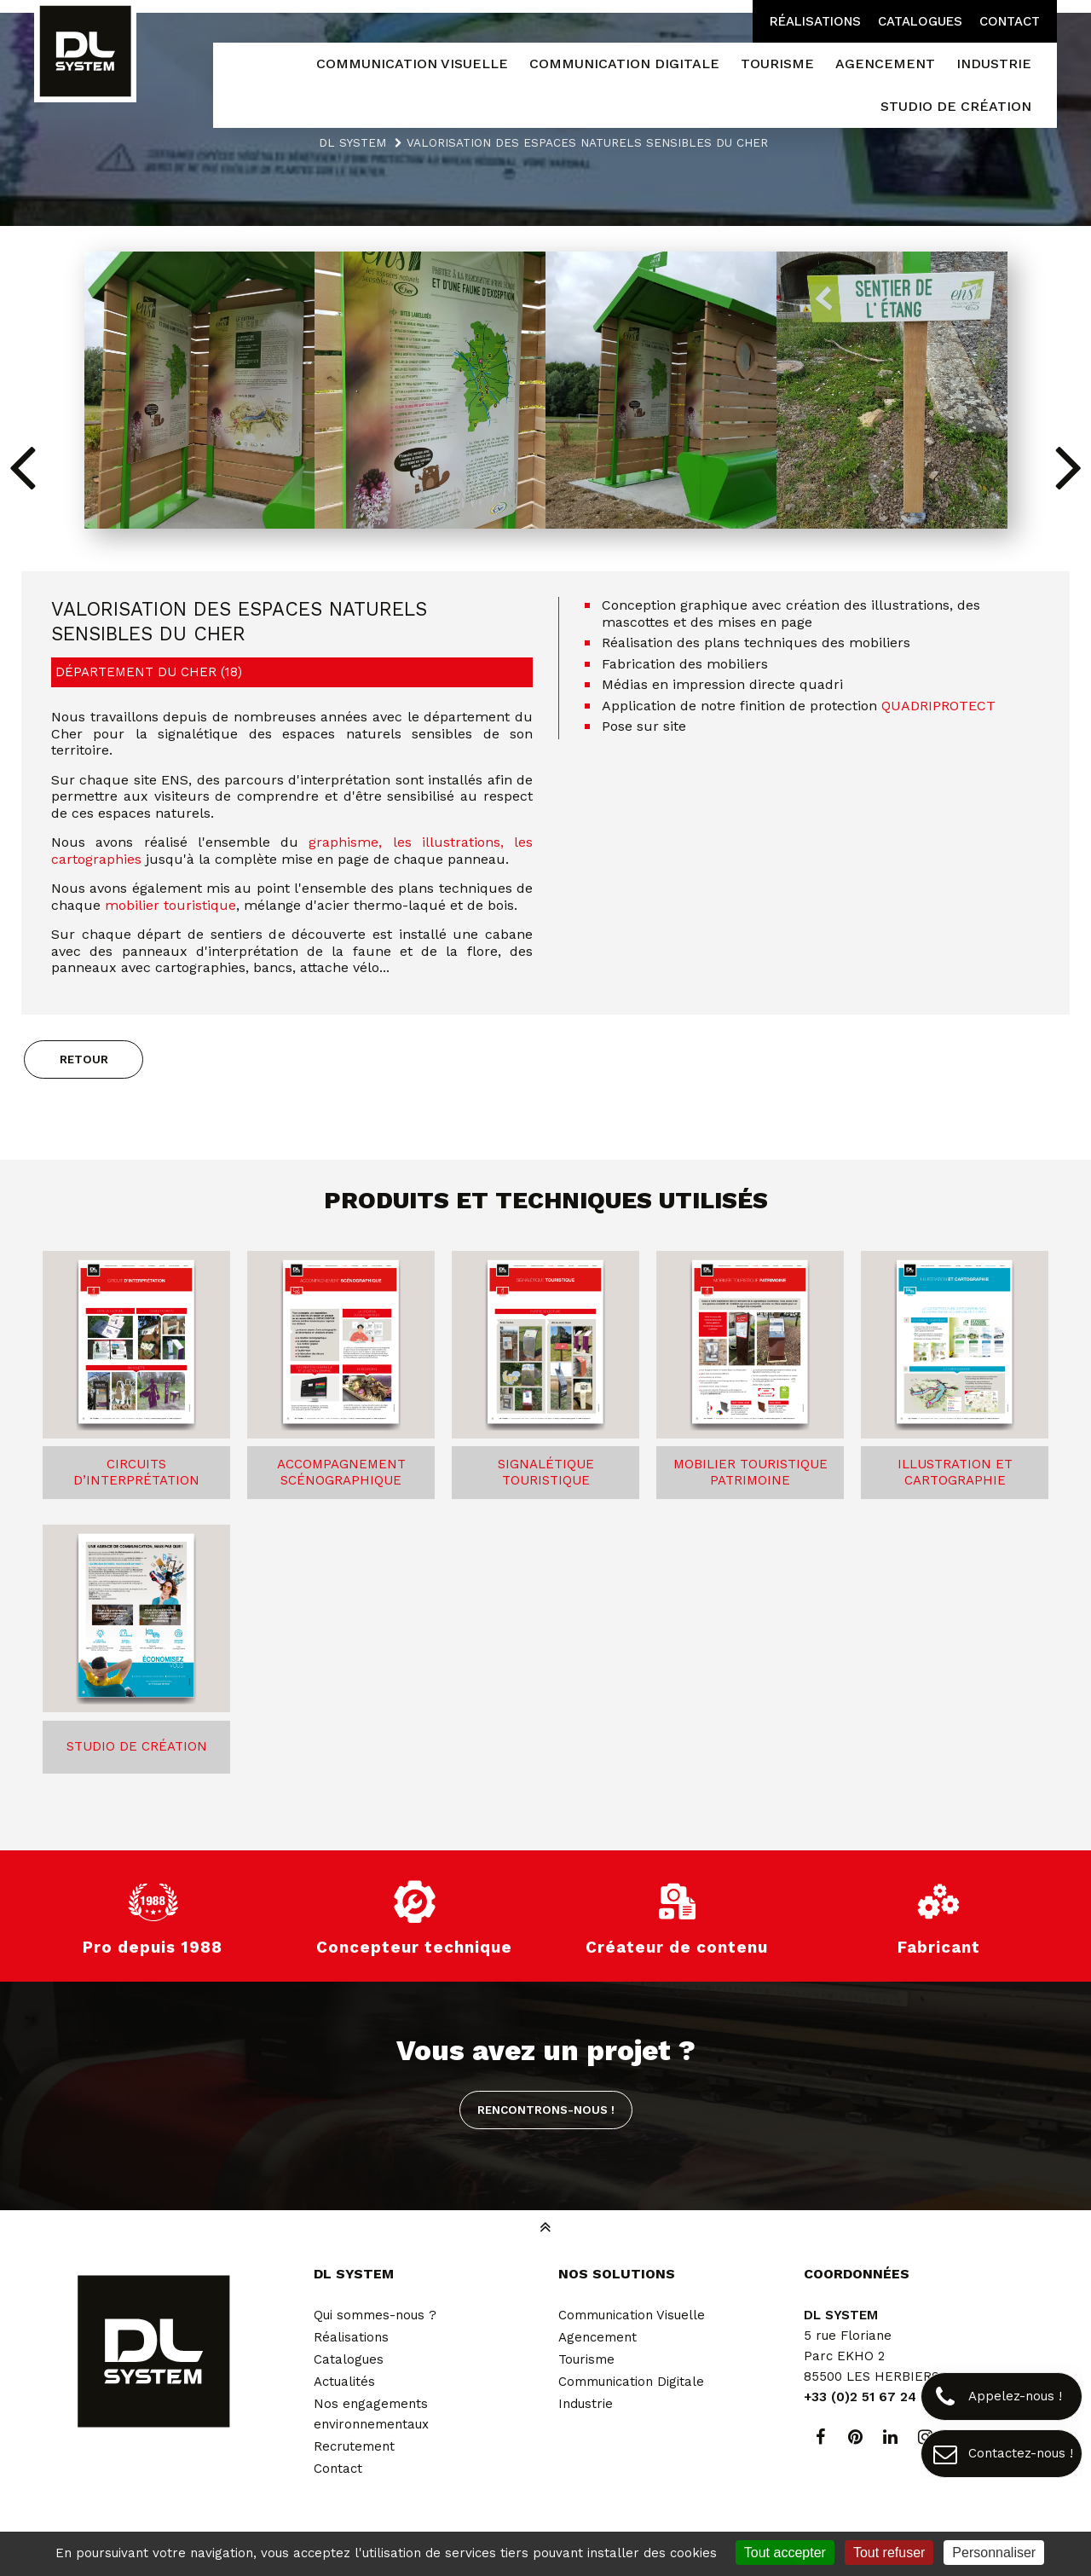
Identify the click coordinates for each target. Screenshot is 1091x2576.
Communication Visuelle (631, 2315)
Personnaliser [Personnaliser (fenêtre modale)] (994, 2552)
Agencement (597, 2337)
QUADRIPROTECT (938, 706)
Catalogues (920, 21)
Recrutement (354, 2446)
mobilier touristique (170, 905)
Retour (84, 1059)
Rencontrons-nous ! (546, 2109)
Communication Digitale (631, 2381)
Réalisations (815, 21)
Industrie (585, 2403)
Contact (1009, 21)
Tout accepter (785, 2552)
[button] (1068, 465)
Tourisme (586, 2359)
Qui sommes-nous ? (375, 2315)
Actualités (344, 2381)
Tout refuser (889, 2552)
